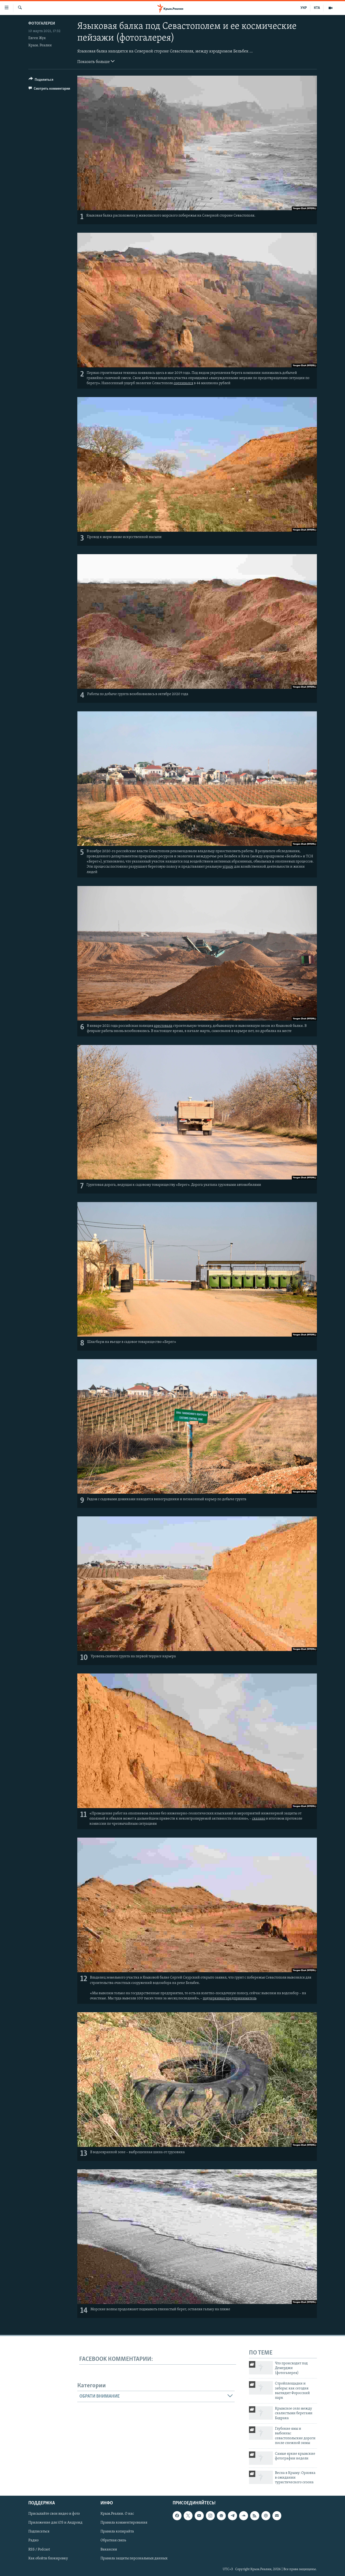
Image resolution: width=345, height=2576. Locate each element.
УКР (303, 8)
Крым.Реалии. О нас (117, 2514)
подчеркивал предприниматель (229, 1998)
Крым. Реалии (40, 45)
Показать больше (96, 61)
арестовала (163, 1026)
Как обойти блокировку (48, 2558)
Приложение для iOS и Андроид (55, 2522)
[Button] (41, 80)
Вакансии (108, 2549)
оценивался (183, 383)
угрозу (228, 867)
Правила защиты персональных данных (133, 2558)
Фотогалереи (41, 23)
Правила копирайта (117, 2531)
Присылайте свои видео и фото (54, 2514)
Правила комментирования (123, 2522)
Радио (33, 2540)
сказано (258, 1819)
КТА (317, 8)
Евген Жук (37, 38)
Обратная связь (113, 2540)
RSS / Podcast (39, 2549)
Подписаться (38, 2531)
